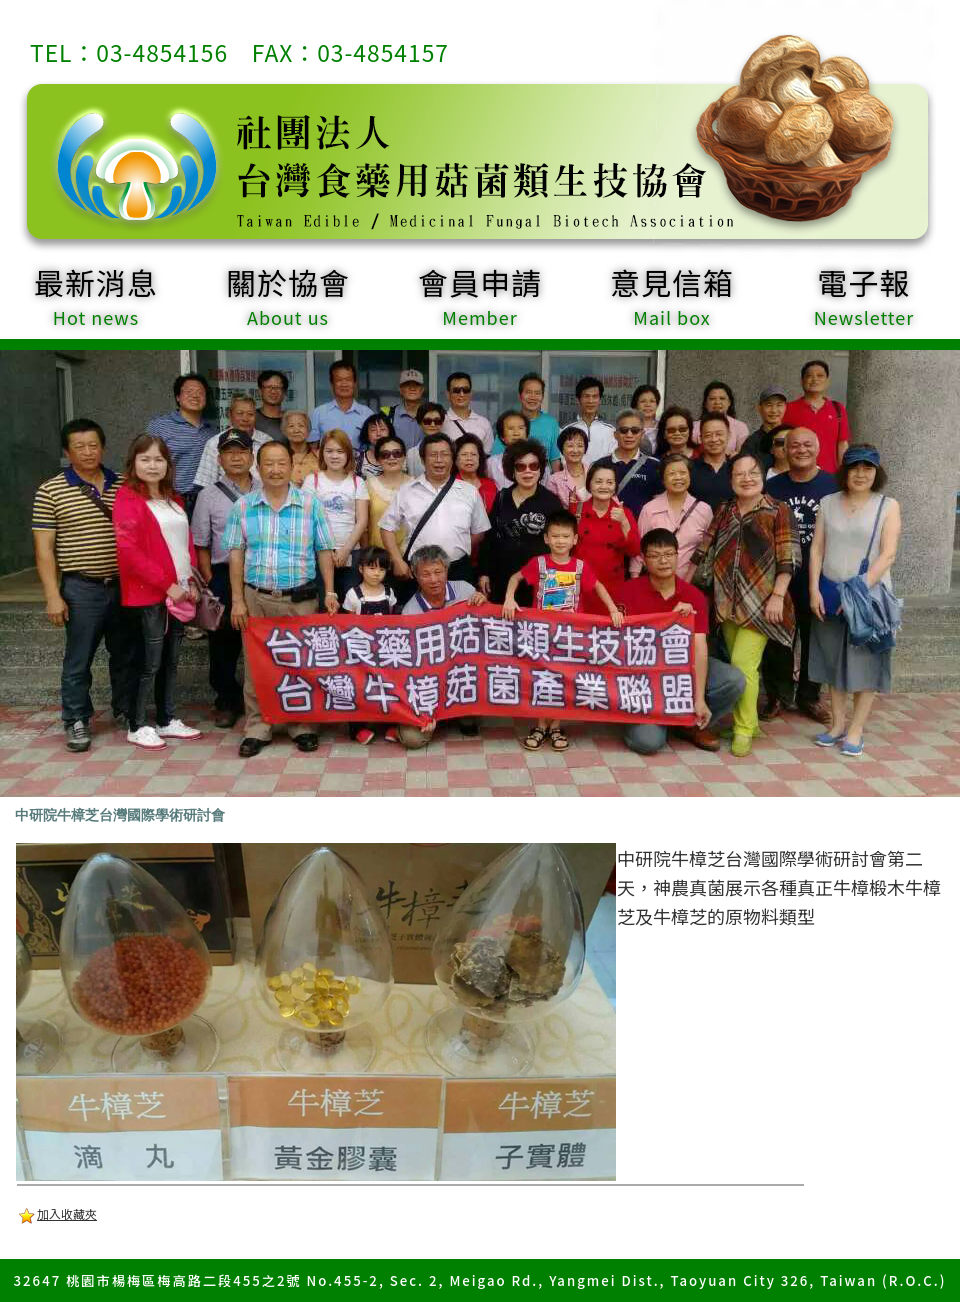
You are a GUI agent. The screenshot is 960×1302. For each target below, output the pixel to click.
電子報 (864, 295)
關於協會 (288, 295)
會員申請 (480, 295)
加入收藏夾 (67, 1213)
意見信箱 (672, 295)
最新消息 (96, 295)
